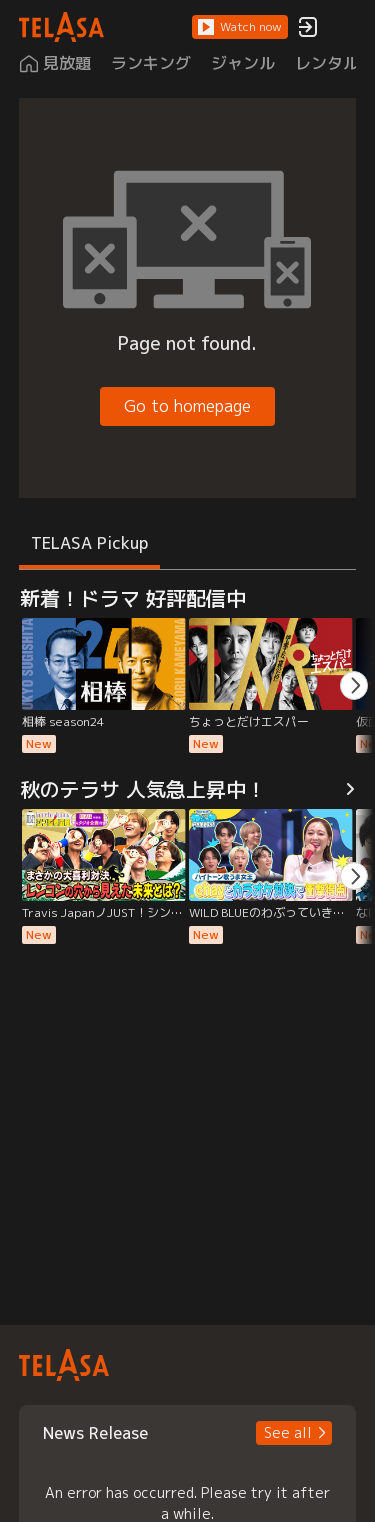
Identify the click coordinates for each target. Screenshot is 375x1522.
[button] (240, 27)
